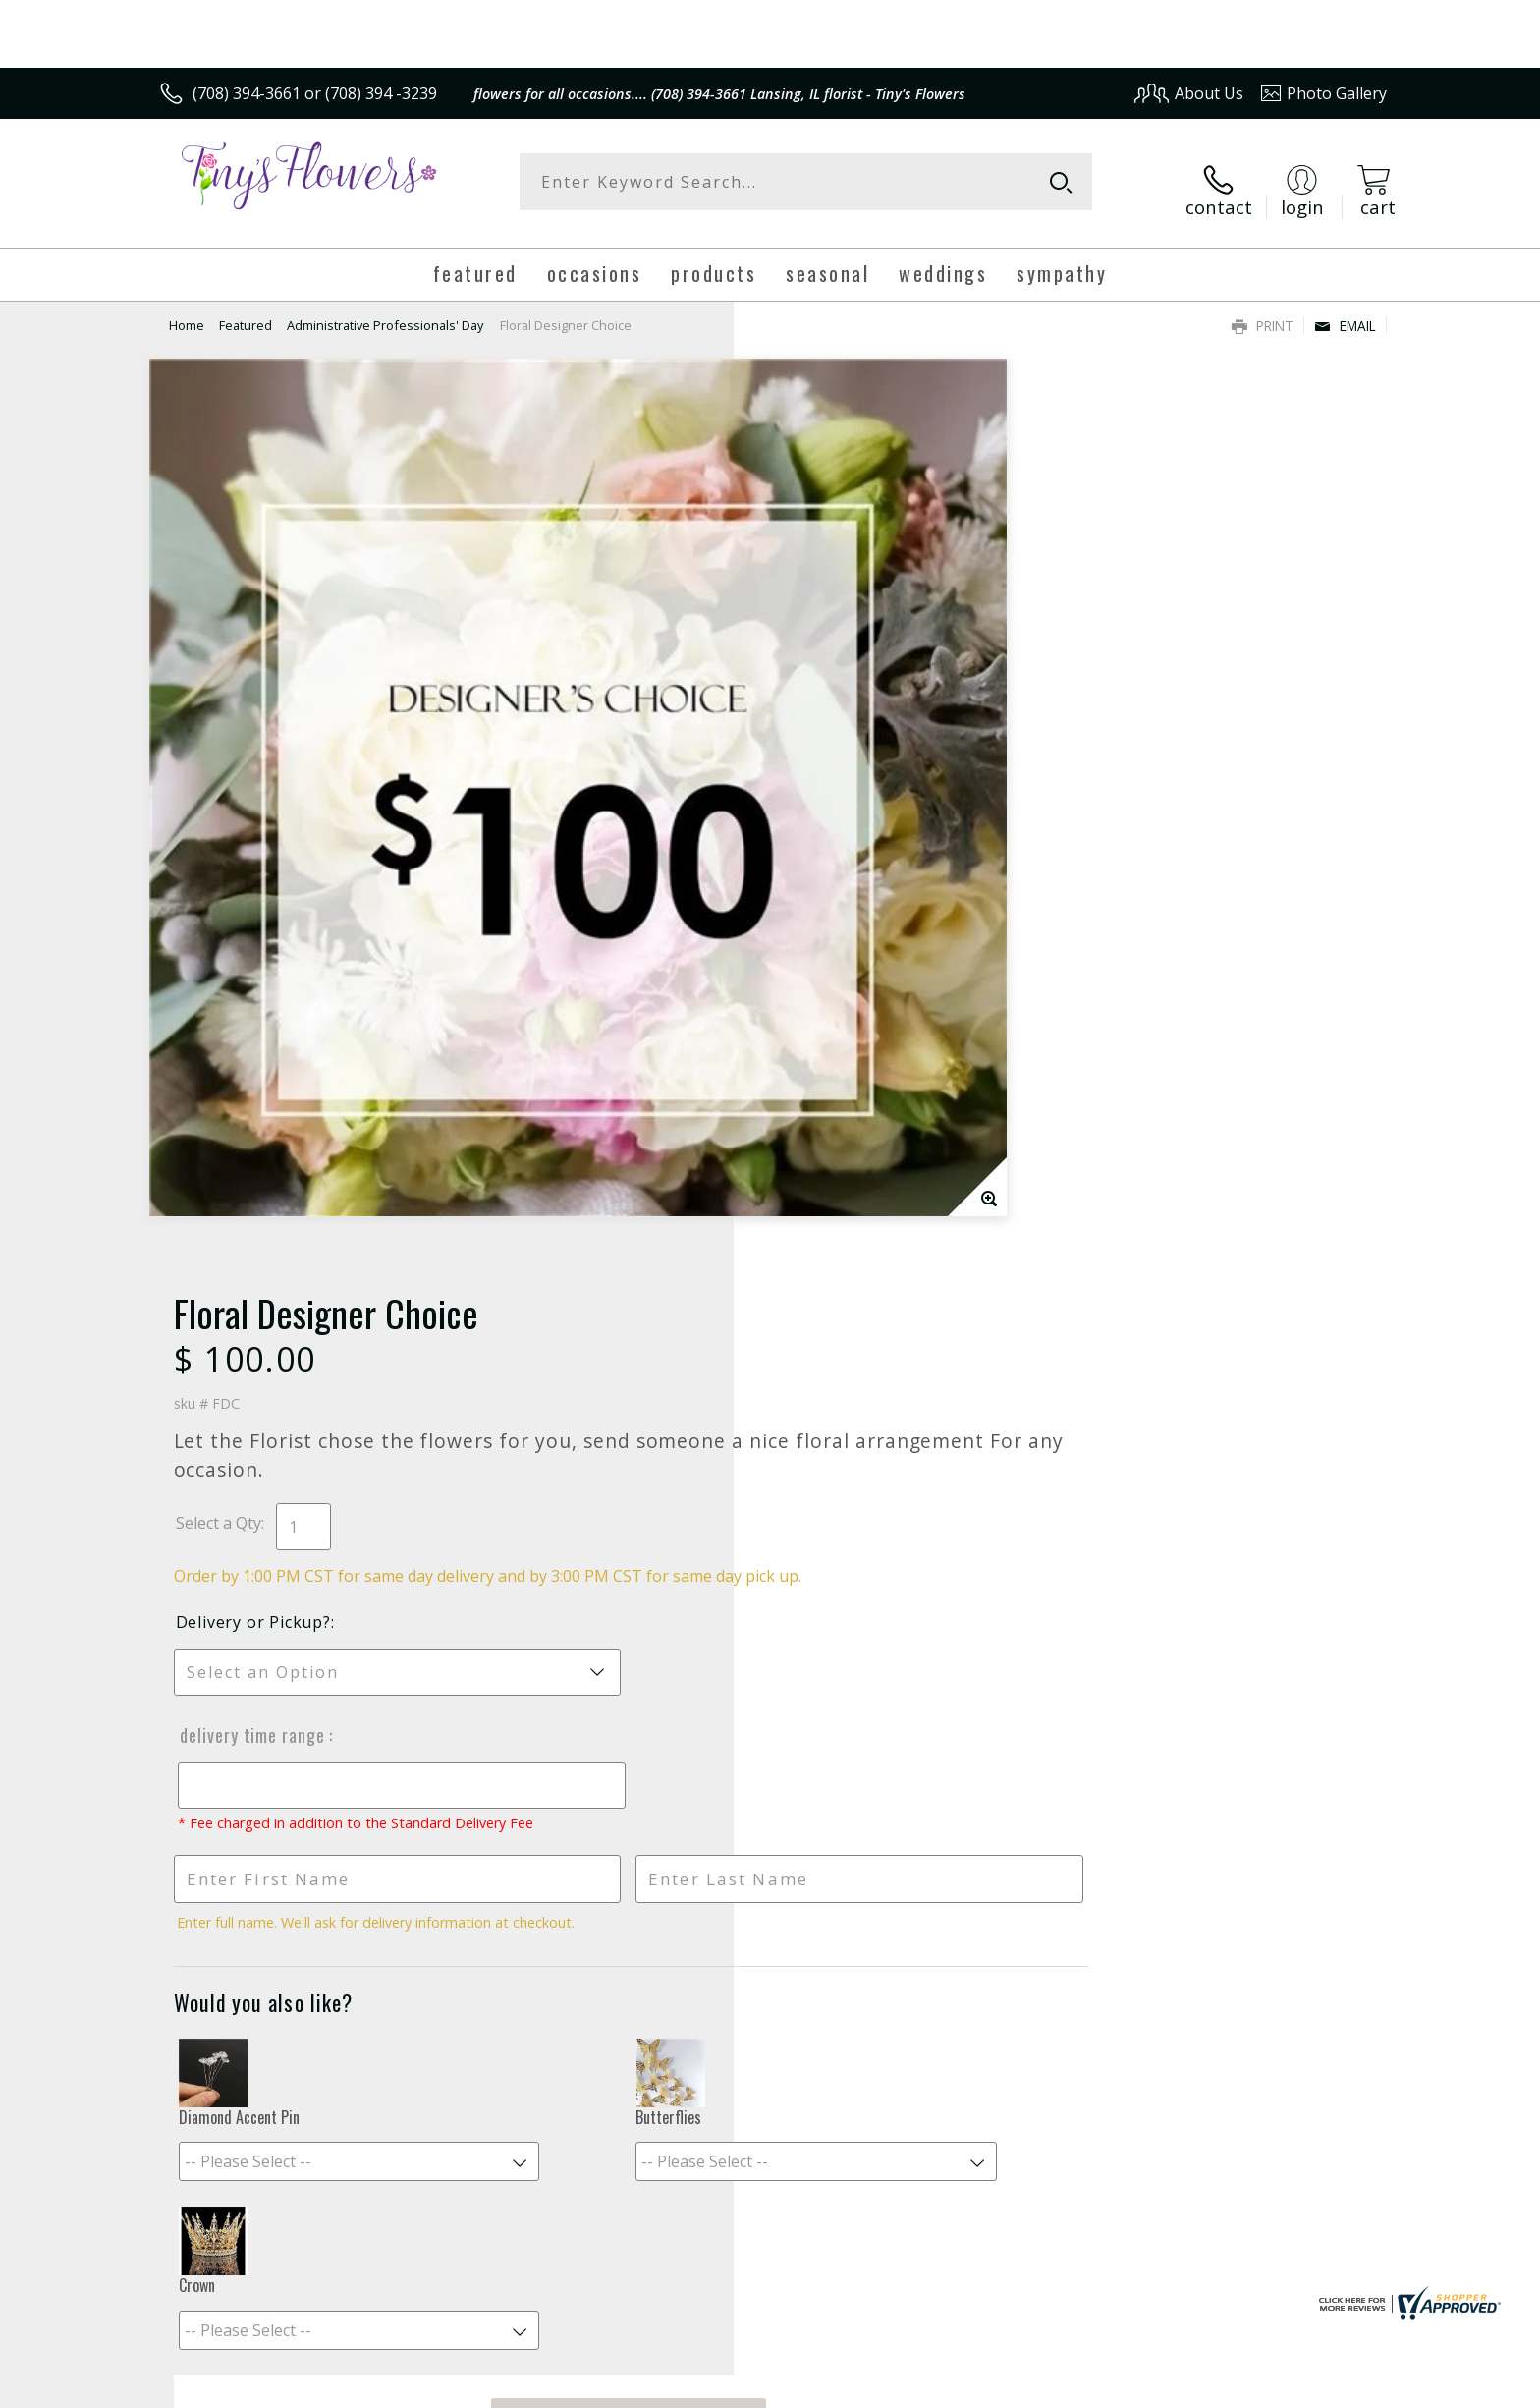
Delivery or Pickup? (849, 691)
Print (1262, 310)
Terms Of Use (960, 2387)
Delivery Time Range (846, 804)
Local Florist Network (1213, 2387)
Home (186, 309)
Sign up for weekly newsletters (1016, 1749)
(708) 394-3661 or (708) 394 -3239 (314, 93)
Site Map (1334, 2387)
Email (1345, 310)
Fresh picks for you (598, 1761)
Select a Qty (814, 571)
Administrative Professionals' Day (385, 309)
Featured (245, 309)
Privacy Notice (1075, 2387)
